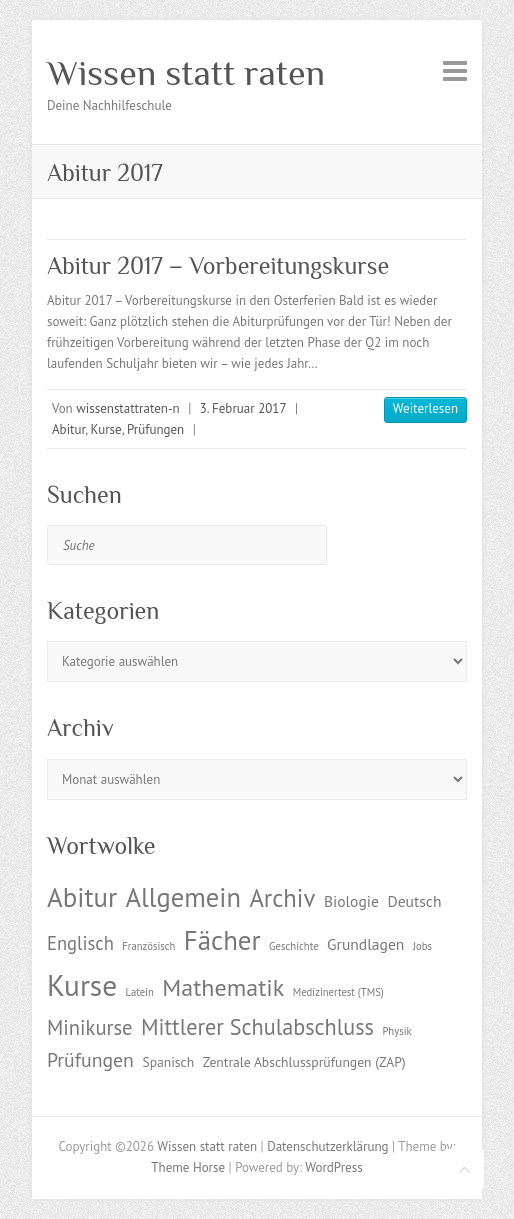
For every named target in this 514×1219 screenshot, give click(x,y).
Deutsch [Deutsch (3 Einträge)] (414, 901)
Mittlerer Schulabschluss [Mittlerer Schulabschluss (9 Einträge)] (257, 1026)
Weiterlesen (425, 408)
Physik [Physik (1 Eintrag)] (396, 1031)
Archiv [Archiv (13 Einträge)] (282, 898)
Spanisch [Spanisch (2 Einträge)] (168, 1062)
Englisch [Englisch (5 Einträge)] (80, 943)
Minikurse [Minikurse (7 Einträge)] (90, 1027)
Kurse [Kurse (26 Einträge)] (82, 985)
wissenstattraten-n (127, 408)
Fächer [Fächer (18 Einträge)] (222, 940)
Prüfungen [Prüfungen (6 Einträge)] (90, 1059)
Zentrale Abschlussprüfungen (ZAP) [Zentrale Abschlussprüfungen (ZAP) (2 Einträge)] (304, 1062)
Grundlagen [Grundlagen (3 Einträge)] (365, 944)
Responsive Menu (455, 70)
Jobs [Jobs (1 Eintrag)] (422, 946)
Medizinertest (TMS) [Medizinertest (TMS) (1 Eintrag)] (338, 992)
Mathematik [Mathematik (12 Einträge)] (223, 987)
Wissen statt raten (186, 73)
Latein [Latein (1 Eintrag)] (140, 992)
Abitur (68, 429)
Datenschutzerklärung (327, 1146)
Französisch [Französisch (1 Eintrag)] (148, 946)
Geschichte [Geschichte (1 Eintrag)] (293, 946)
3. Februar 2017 (243, 408)
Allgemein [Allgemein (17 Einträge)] (183, 897)
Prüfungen (155, 429)
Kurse (106, 429)
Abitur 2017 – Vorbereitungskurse (218, 265)
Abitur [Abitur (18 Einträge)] (82, 897)
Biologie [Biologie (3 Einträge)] (351, 901)
